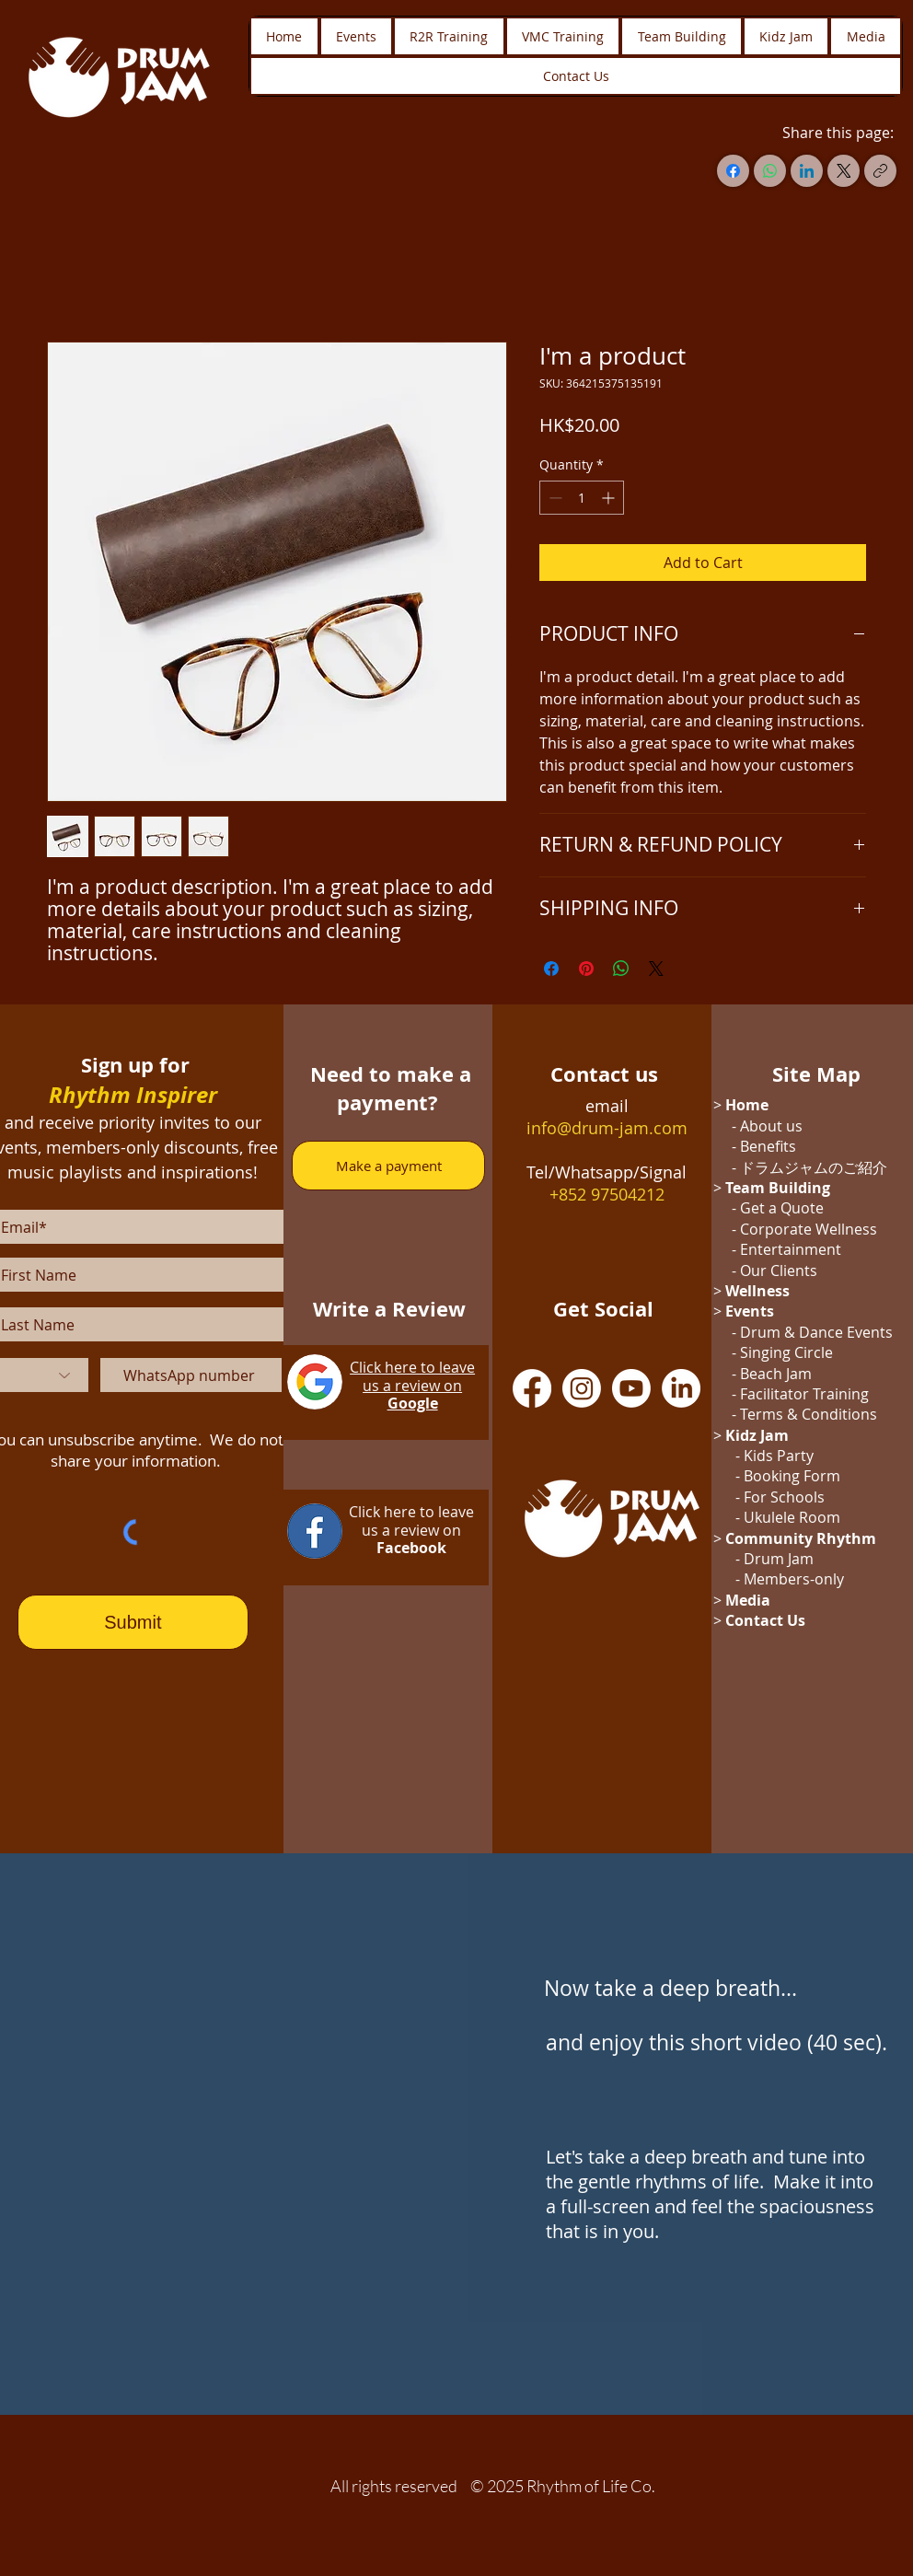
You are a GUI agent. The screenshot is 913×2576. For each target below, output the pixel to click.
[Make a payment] (388, 1165)
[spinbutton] (581, 498)
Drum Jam (779, 1559)
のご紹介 (857, 1167)
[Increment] (609, 498)
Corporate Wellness (808, 1229)
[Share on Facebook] (551, 968)
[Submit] (132, 1622)
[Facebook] (733, 171)
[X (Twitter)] (843, 171)
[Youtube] (631, 1388)
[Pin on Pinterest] (586, 968)
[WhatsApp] (770, 171)
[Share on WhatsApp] (621, 968)
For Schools (784, 1497)
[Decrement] (553, 498)
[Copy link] (880, 171)
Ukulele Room (792, 1517)
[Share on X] (656, 968)
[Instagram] (581, 1388)
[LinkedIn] (807, 171)
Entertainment (790, 1249)
